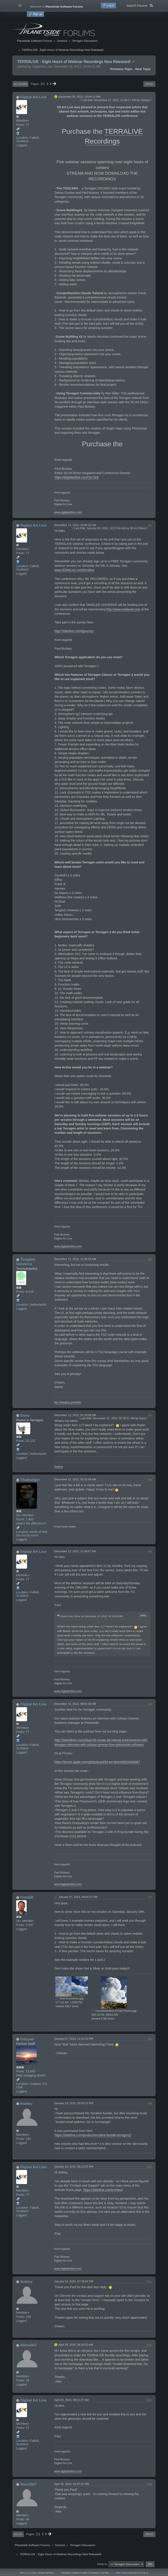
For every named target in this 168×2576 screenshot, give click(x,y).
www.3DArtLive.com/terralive (74, 570)
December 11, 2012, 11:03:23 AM (75, 1259)
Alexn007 (28, 2345)
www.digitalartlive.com (68, 512)
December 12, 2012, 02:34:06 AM (75, 1415)
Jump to (102, 2564)
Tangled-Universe (25, 1261)
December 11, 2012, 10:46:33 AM (75, 525)
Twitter (85, 2572)
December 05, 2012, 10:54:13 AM (79, 96)
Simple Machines (46, 2572)
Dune (25, 1415)
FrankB (26, 1897)
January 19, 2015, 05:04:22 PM (73, 2103)
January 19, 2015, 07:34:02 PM (73, 2281)
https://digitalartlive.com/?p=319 (76, 477)
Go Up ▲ (144, 2572)
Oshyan (27, 2039)
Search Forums (139, 5)
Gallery (58, 1466)
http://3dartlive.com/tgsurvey (73, 631)
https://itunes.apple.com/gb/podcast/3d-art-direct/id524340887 (97, 1762)
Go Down (20, 83)
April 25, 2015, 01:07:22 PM (71, 2484)
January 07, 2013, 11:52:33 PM (73, 2038)
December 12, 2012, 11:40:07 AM (75, 1551)
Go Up (18, 2534)
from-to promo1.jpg (69, 1998)
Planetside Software (70, 2572)
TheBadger (30, 1480)
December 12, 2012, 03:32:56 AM (75, 1479)
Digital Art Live (33, 97)
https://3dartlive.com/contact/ (103, 2190)
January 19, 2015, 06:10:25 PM (73, 2166)
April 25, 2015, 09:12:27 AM (71, 2400)
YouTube (105, 2572)
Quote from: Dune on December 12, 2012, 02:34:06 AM (91, 1616)
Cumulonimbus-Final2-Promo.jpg (113, 2010)
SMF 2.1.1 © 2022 (28, 2572)
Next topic (143, 69)
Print (149, 83)
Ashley (26, 2103)
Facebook (94, 2572)
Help (118, 2572)
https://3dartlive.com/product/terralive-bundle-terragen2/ (92, 2135)
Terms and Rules (130, 2572)
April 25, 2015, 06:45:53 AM (75, 2344)
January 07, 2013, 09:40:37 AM (77, 1897)
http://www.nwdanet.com (123, 609)
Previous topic (121, 69)
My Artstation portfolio (67, 1402)
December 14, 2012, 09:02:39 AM (75, 1703)
